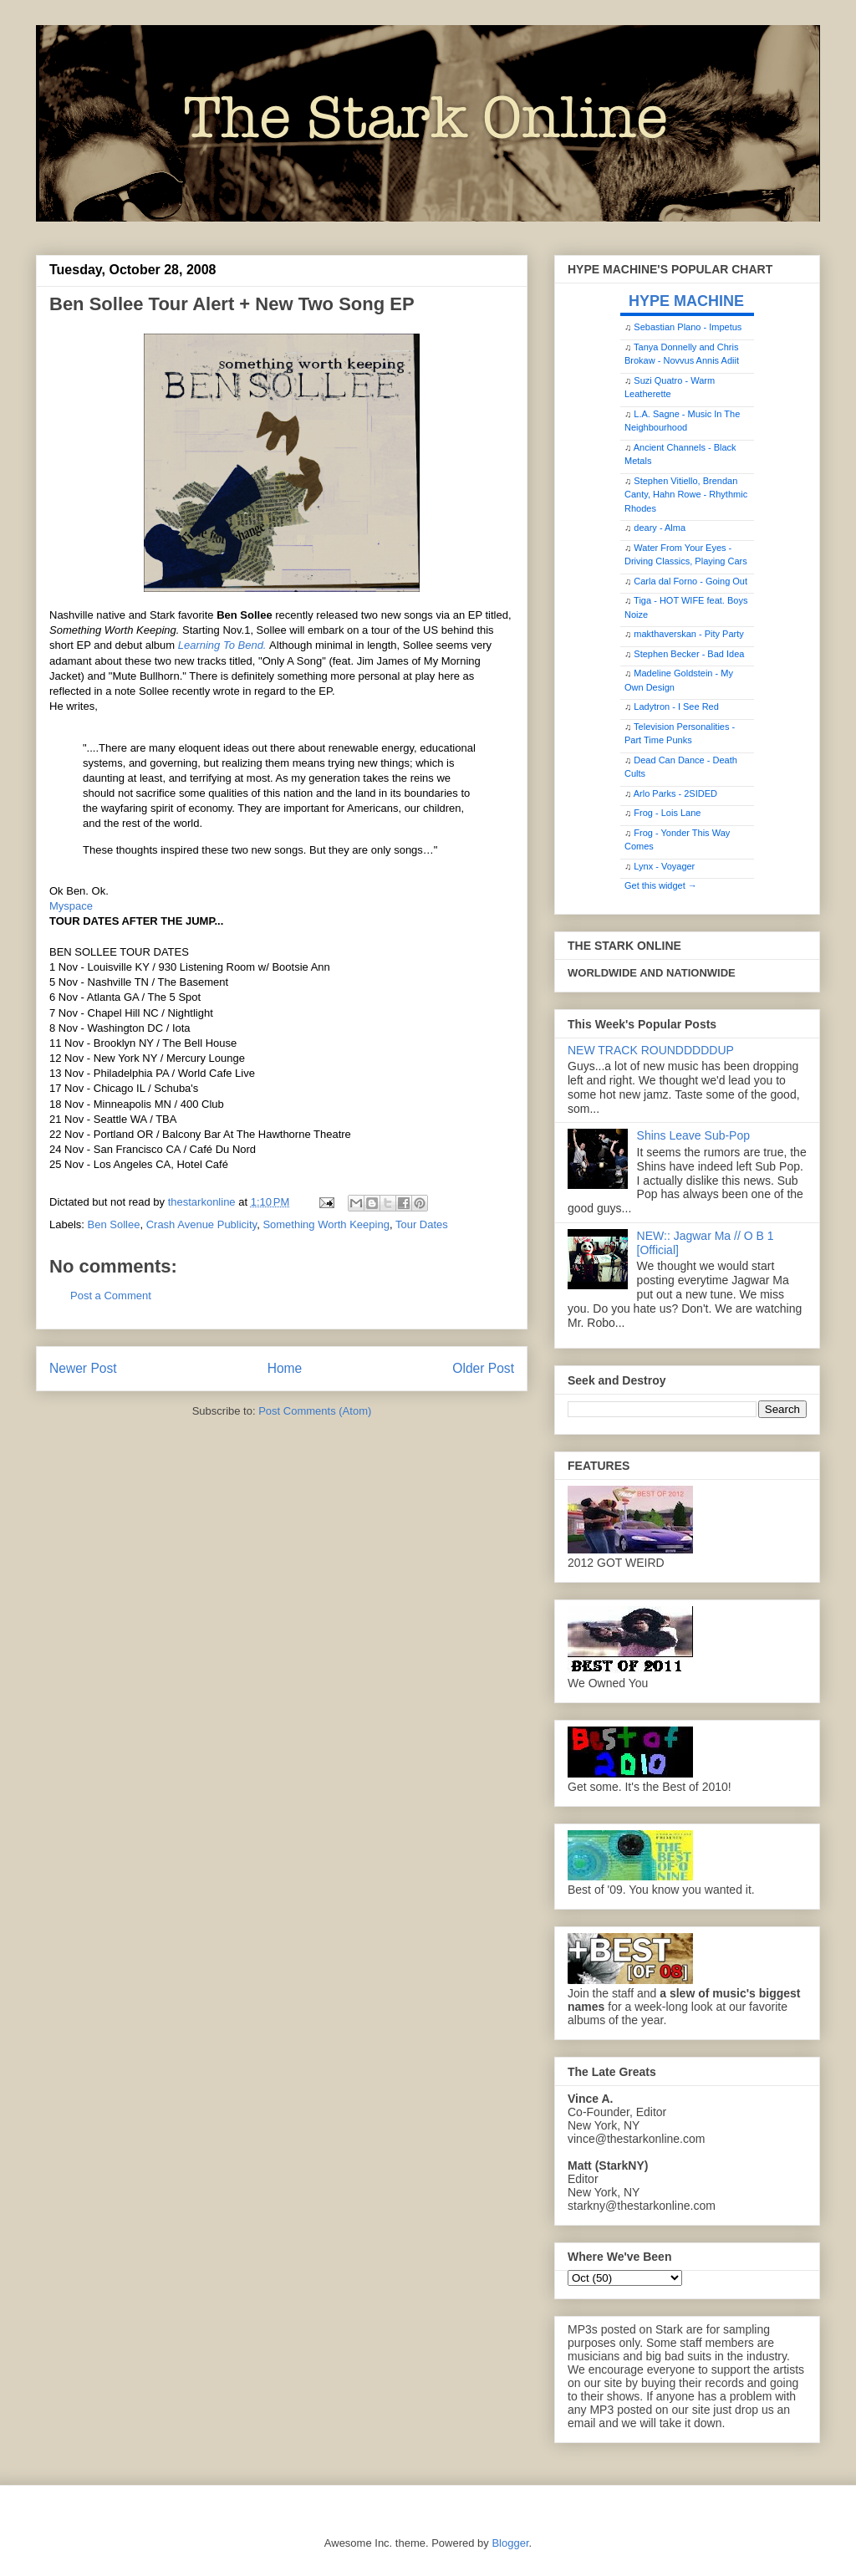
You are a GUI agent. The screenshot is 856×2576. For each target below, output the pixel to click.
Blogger (510, 2543)
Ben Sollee (114, 1224)
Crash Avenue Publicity (201, 1224)
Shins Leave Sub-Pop (693, 1135)
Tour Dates (421, 1224)
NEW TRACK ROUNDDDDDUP (651, 1050)
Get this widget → (660, 885)
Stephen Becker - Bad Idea (689, 654)
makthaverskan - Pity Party (688, 634)
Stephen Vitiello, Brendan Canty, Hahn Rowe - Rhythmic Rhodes (685, 494)
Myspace (71, 906)
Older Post (483, 1368)
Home (285, 1368)
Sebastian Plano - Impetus (687, 327)
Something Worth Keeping (326, 1224)
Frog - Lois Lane (667, 813)
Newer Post (83, 1368)
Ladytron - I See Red (676, 706)
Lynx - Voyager (664, 866)
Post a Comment (110, 1295)
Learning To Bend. (223, 645)
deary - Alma (659, 528)
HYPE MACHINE (686, 301)
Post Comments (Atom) (314, 1411)
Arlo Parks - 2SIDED (675, 793)
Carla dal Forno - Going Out (690, 581)
